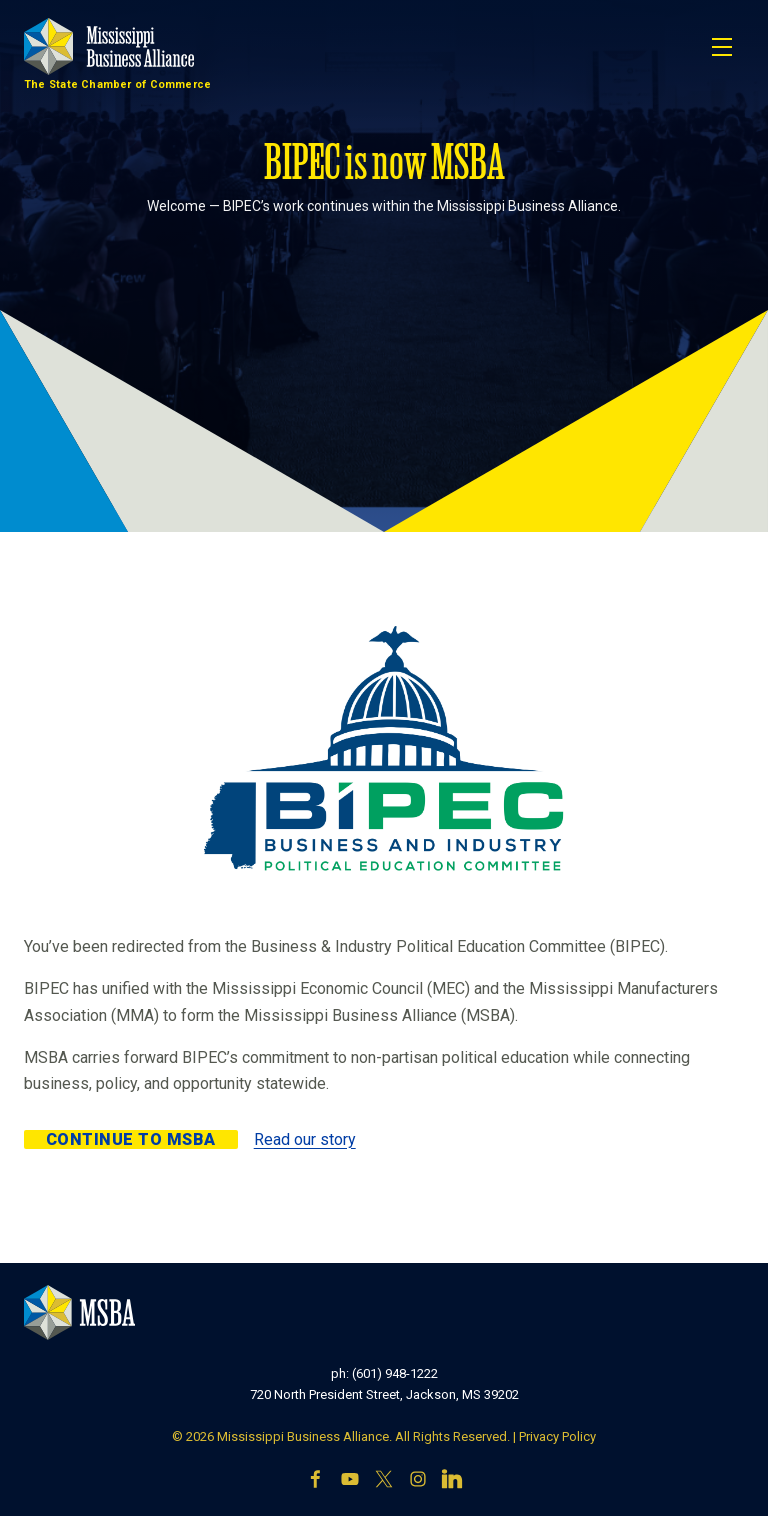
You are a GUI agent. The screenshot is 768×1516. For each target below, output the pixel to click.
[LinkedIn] (452, 1481)
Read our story (305, 1139)
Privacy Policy (557, 1436)
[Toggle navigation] (722, 47)
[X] (384, 1481)
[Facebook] (316, 1481)
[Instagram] (418, 1481)
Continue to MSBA (131, 1139)
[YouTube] (350, 1481)
